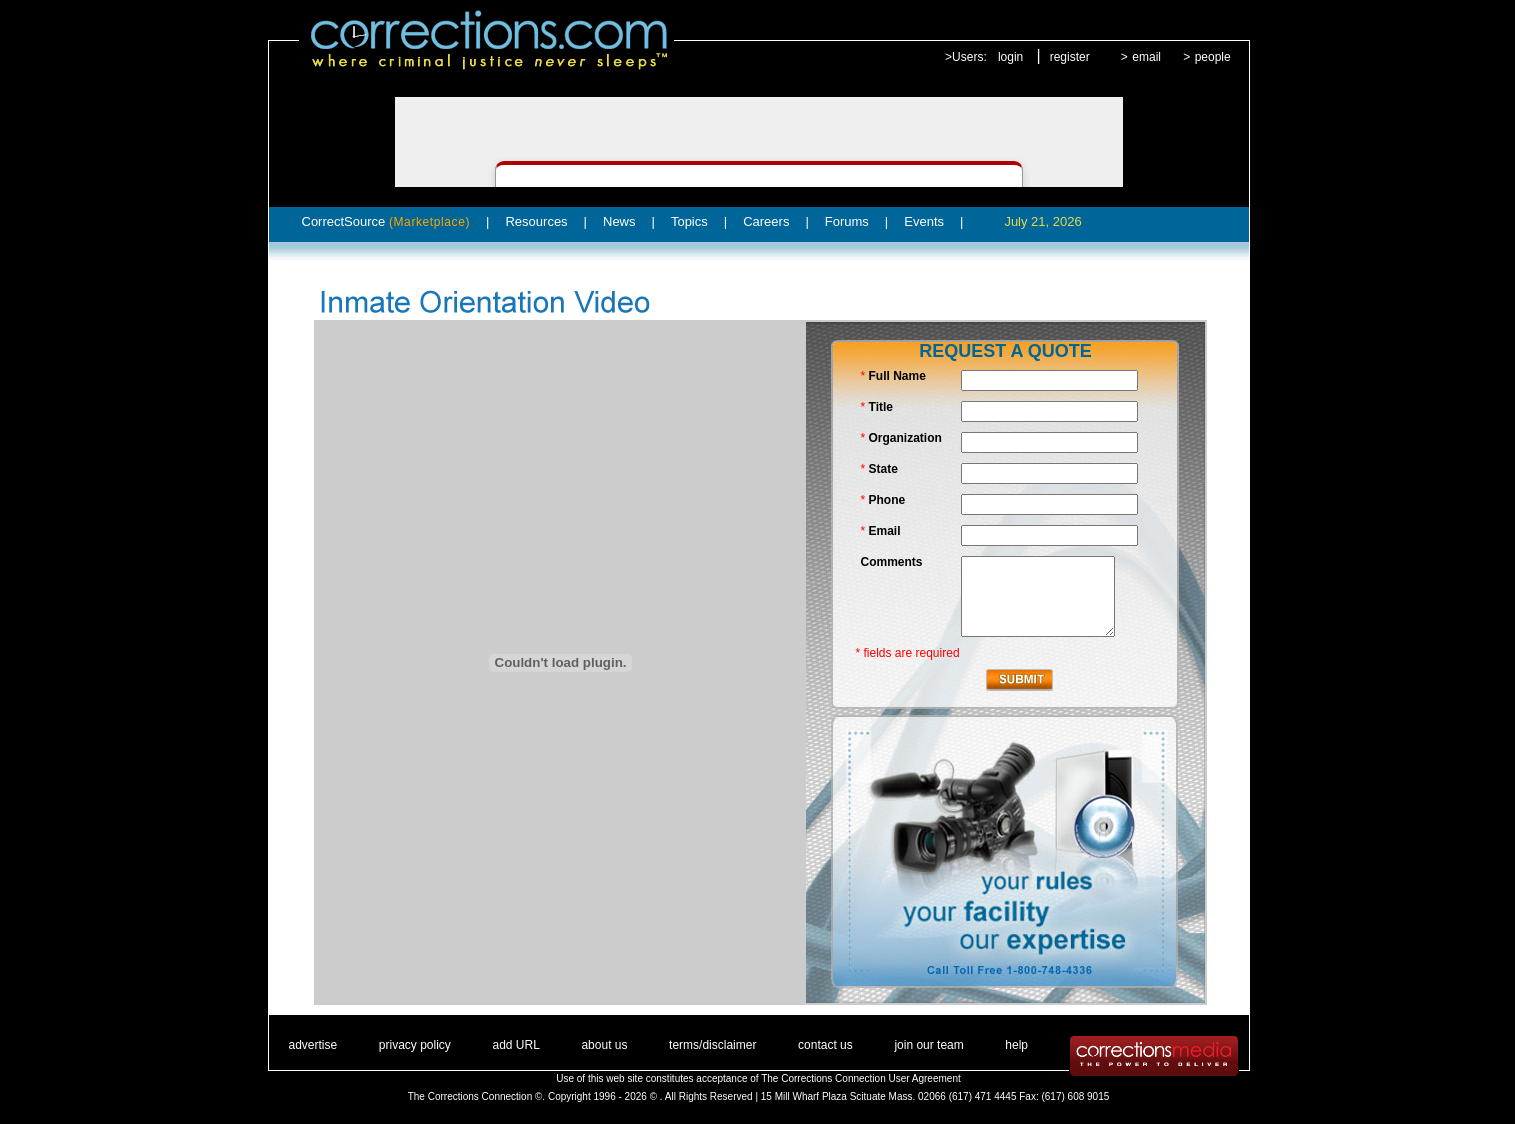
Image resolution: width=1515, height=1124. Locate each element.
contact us (825, 1045)
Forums (847, 221)
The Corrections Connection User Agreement (861, 1078)
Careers (766, 221)
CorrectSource (386, 221)
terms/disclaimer (712, 1045)
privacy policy (415, 1045)
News (619, 221)
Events (924, 221)
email (1146, 57)
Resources (536, 221)
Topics (689, 221)
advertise (313, 1045)
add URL (515, 1045)
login (1010, 57)
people (1213, 57)
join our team (928, 1045)
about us (604, 1045)
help (1016, 1045)
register (1070, 57)
